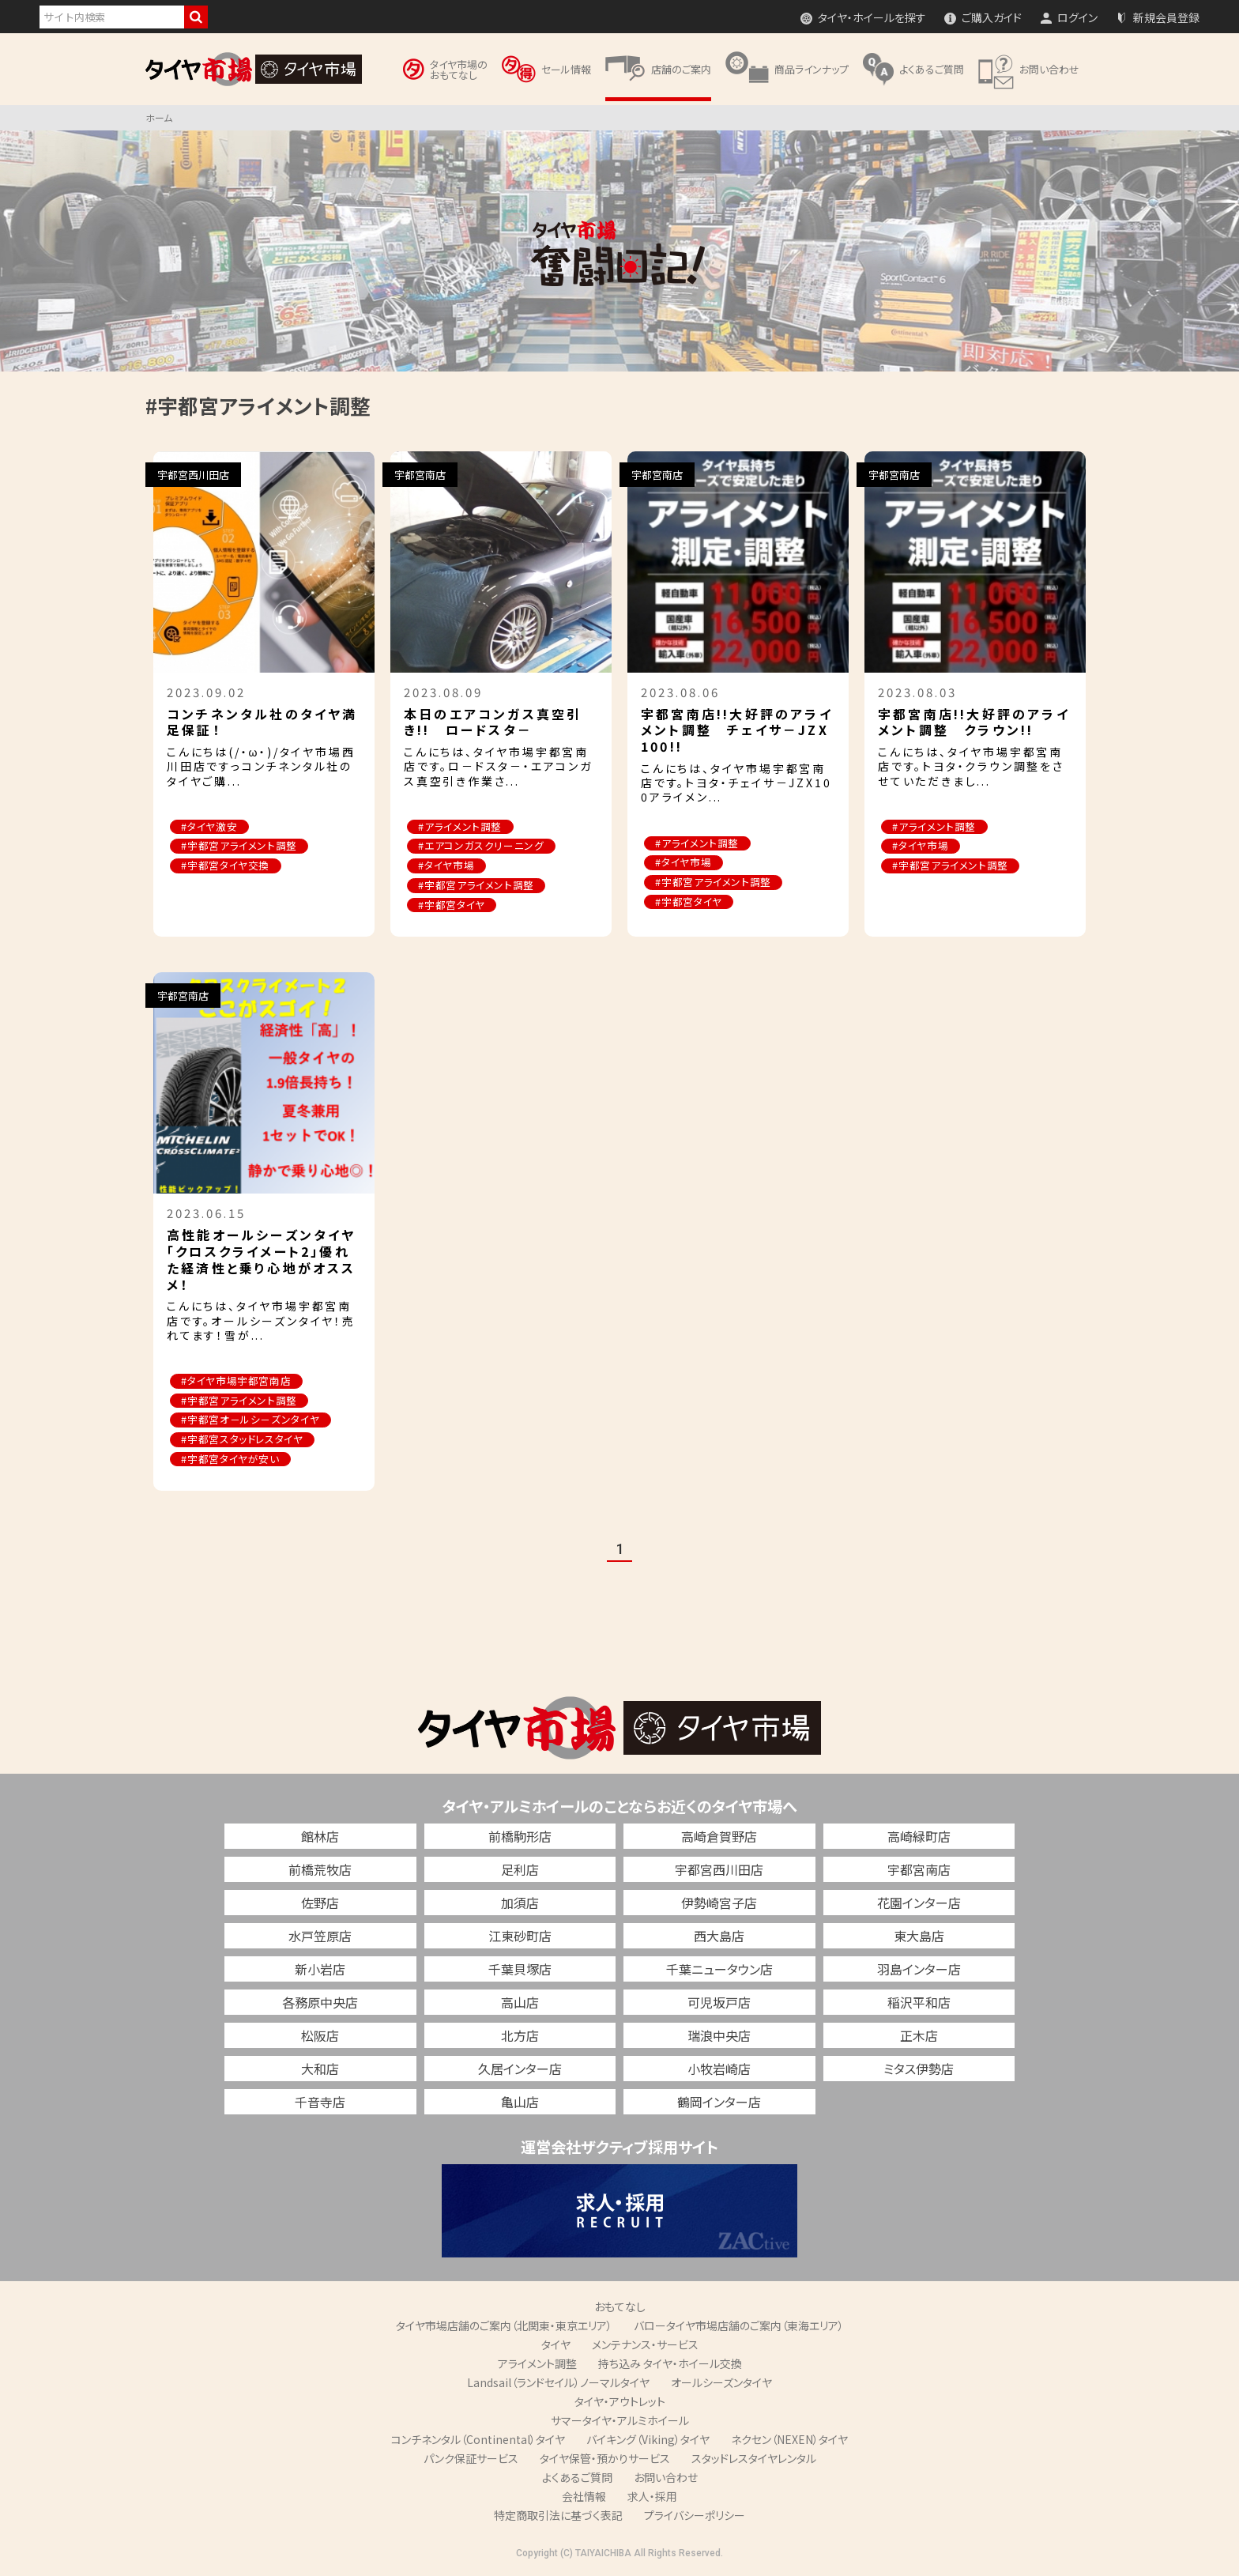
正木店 (919, 2037)
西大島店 (719, 1938)
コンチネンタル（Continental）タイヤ (478, 2442)
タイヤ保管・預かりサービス (605, 2461)
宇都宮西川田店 (719, 1871)
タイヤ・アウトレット (619, 2404)
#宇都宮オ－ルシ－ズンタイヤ (252, 1422)
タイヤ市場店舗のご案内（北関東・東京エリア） (504, 2328)
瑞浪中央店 (719, 2037)
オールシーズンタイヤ (721, 2385)
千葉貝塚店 (520, 1971)
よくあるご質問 (577, 2479)
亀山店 (520, 2104)
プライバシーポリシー (694, 2517)
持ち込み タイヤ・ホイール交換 (670, 2366)
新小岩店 (320, 1971)
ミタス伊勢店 (918, 2070)
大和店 (320, 2070)
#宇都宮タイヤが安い (232, 1461)
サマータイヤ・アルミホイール (620, 2423)
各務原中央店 (320, 2004)
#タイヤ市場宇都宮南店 (237, 1382)
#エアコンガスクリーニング (482, 846)
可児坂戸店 (719, 2004)
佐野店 (320, 1904)
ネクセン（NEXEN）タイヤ (789, 2442)
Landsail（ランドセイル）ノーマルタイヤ (558, 2385)
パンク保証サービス (471, 2461)
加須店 (520, 1904)
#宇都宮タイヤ (453, 906)
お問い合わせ (666, 2479)
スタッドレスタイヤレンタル (753, 2461)
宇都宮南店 (919, 1871)
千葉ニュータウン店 (719, 1971)
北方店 (520, 2037)
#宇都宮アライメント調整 (241, 846)
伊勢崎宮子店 (719, 1904)
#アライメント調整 (461, 827)
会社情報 (584, 2498)
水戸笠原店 (320, 1938)
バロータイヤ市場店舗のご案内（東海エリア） (739, 2328)
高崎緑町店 (919, 1838)
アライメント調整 (537, 2366)
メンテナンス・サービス (645, 2347)
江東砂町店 (520, 1938)
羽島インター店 (919, 1971)
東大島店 (919, 1938)
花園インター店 (919, 1904)
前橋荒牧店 (320, 1871)
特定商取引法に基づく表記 (558, 2517)
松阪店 (320, 2037)
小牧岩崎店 (719, 2070)
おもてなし (620, 2309)
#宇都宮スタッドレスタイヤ (243, 1442)
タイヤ (556, 2347)
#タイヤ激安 (211, 827)
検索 (196, 17)
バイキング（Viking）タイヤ (648, 2442)
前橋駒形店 (520, 1838)
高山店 (520, 2004)
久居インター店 (520, 2070)
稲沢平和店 (919, 2004)
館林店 (320, 1838)
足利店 (520, 1871)
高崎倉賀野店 (719, 1838)
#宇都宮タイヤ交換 (227, 866)
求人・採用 (652, 2498)
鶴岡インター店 (719, 2104)
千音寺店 (320, 2104)
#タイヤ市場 (448, 866)
